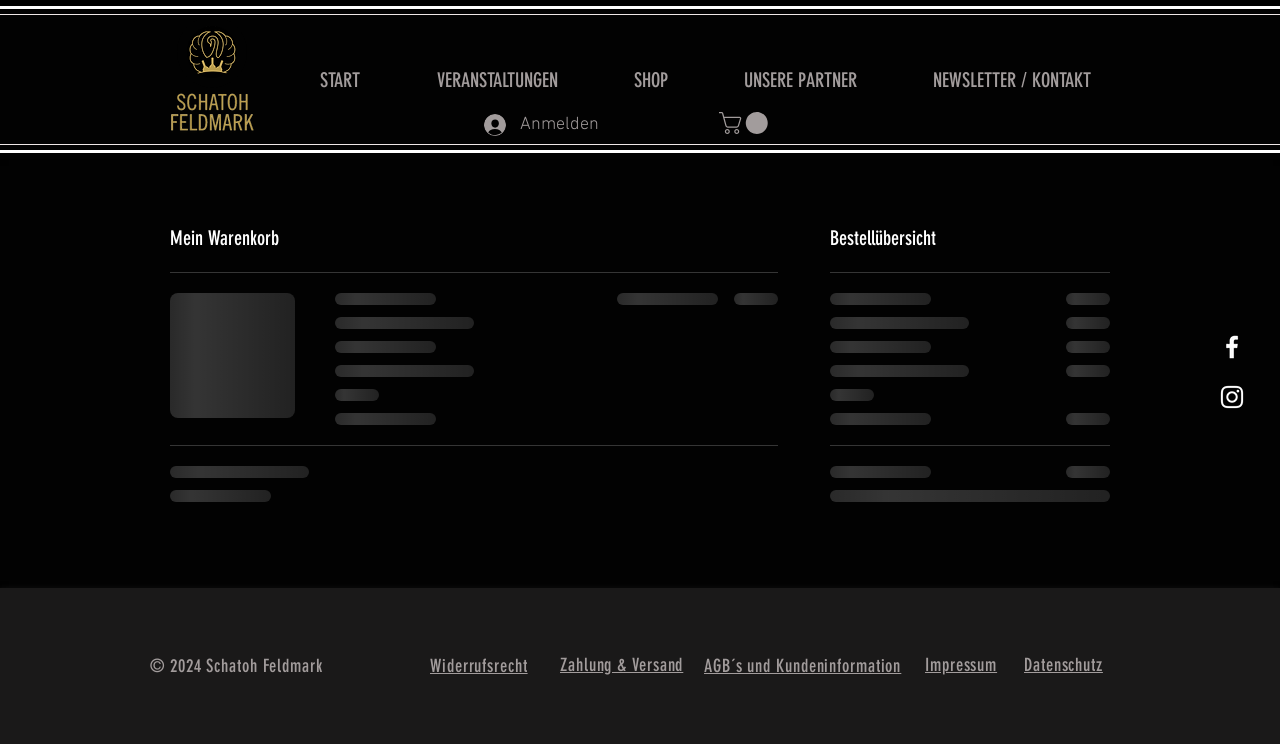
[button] (746, 123)
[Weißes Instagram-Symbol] (1232, 397)
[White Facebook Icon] (1232, 347)
